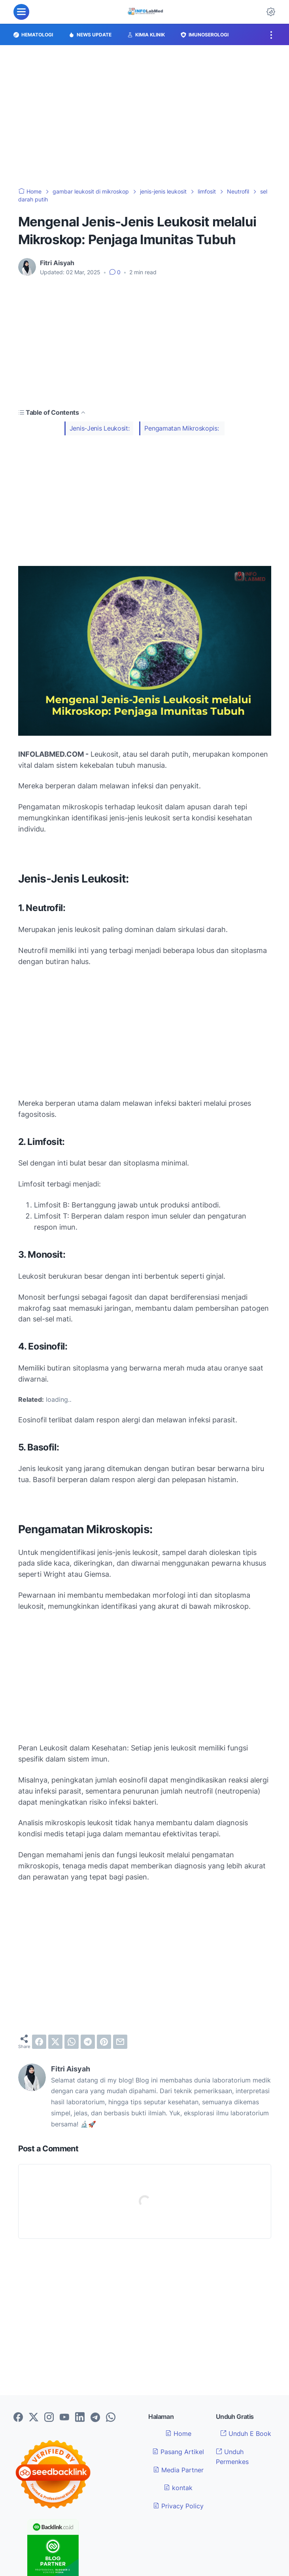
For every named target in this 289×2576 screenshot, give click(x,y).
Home (178, 2433)
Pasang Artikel (178, 2452)
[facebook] (39, 2042)
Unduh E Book (245, 2433)
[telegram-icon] (95, 2418)
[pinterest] (104, 2042)
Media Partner (178, 2470)
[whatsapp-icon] (110, 2418)
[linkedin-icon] (80, 2418)
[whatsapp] (71, 2042)
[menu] (21, 12)
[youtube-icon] (64, 2418)
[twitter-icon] (33, 2418)
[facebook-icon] (18, 2418)
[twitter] (55, 2042)
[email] (120, 2042)
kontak (178, 2488)
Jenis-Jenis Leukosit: (100, 428)
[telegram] (88, 2042)
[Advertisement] (144, 116)
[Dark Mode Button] (271, 12)
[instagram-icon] (49, 2418)
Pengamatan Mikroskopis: (182, 428)
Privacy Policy (178, 2506)
